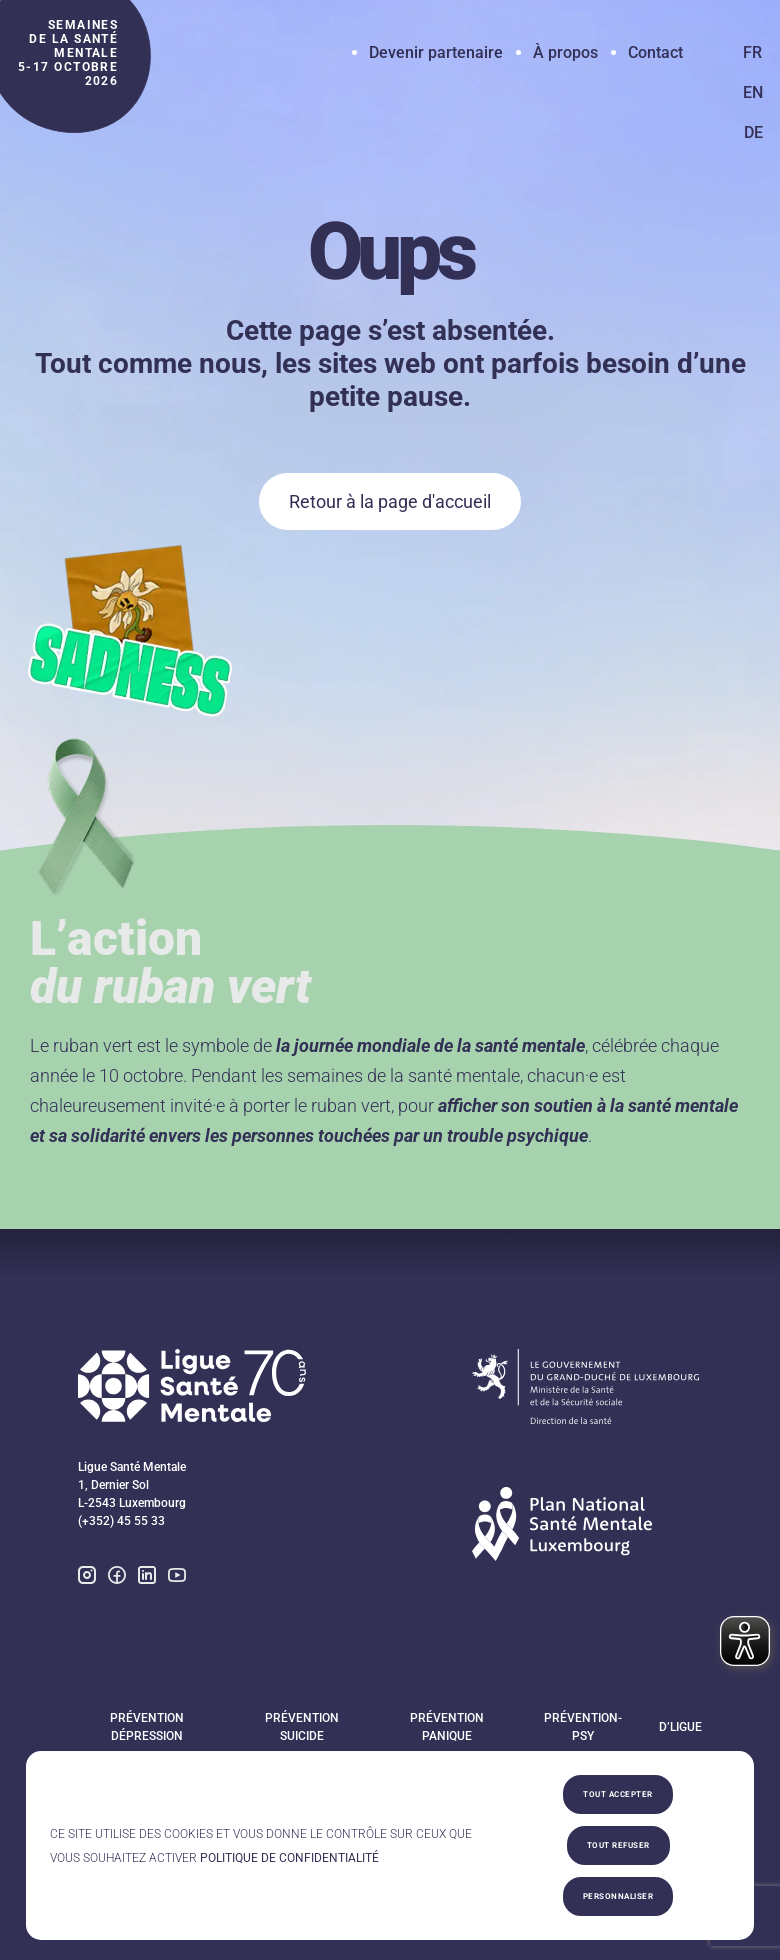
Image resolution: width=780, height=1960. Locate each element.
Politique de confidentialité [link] (289, 1858)
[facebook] (117, 1580)
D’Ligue (680, 1727)
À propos (565, 52)
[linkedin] (147, 1580)
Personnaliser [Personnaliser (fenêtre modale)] (618, 1896)
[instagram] (87, 1580)
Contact (655, 52)
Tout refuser (618, 1845)
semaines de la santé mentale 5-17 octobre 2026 (68, 53)
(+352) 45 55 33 (121, 1521)
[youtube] (177, 1578)
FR (752, 52)
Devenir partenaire (436, 52)
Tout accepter (618, 1794)
